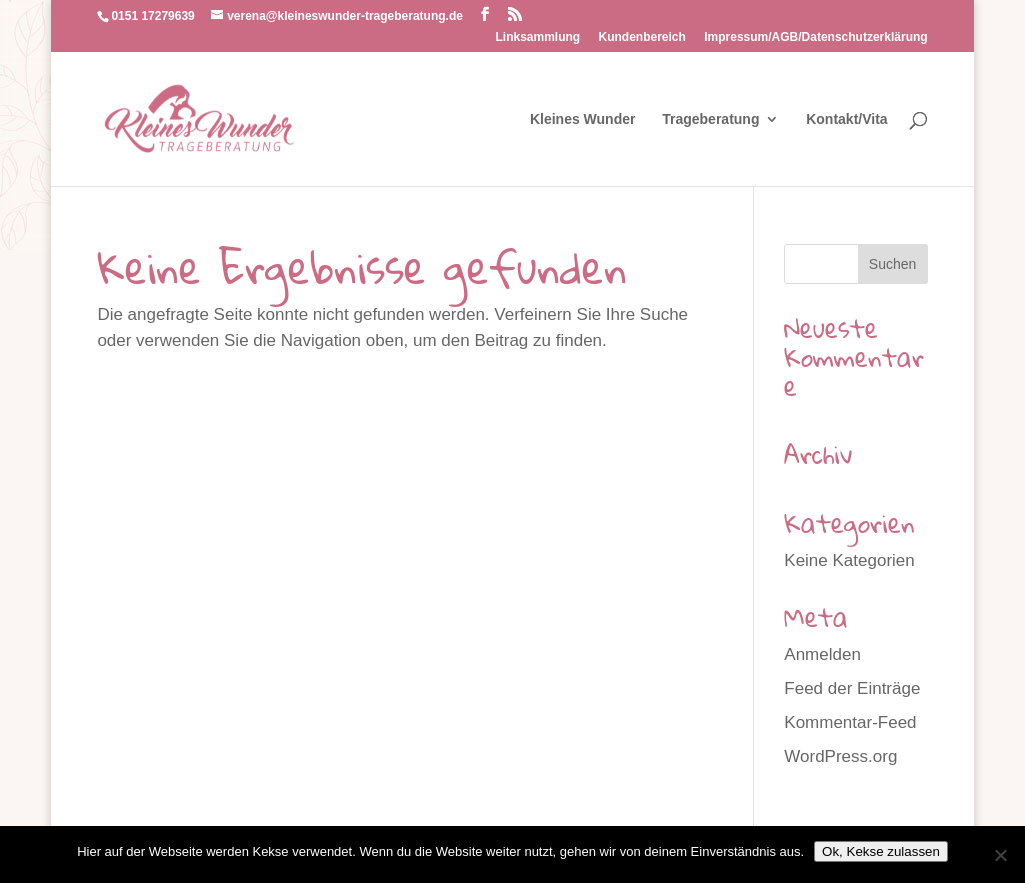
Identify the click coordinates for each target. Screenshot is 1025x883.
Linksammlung (538, 37)
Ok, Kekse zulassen (881, 851)
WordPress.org (840, 756)
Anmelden (822, 654)
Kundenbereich (642, 37)
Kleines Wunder (583, 119)
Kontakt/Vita (846, 119)
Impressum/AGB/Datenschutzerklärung (815, 37)
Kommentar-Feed (850, 722)
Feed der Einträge (852, 688)
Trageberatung (710, 119)
